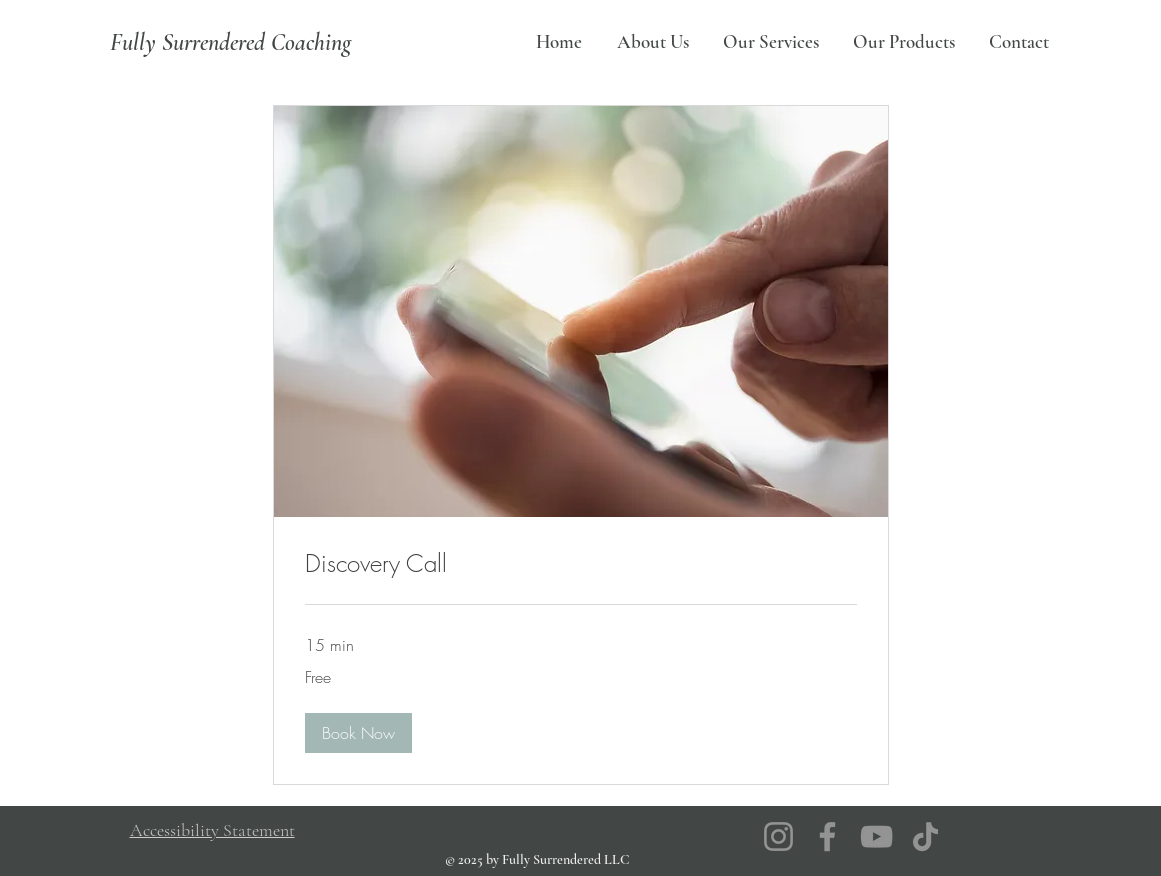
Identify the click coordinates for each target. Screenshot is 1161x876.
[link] (581, 564)
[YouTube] (876, 836)
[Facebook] (827, 836)
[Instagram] (778, 836)
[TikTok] (925, 836)
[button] (358, 733)
